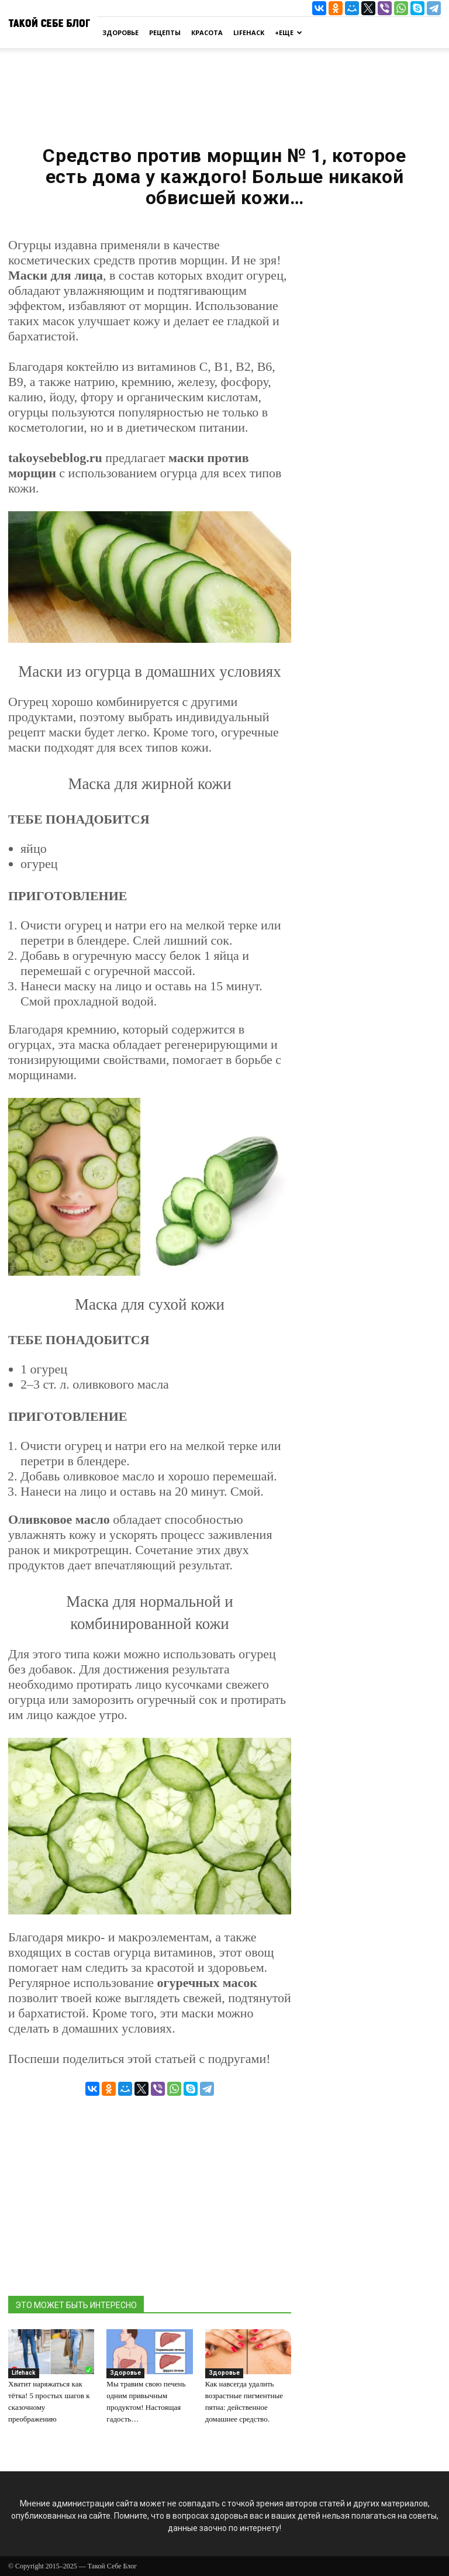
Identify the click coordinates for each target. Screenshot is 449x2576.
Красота (207, 32)
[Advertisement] (224, 92)
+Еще (288, 32)
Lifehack (248, 32)
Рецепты (165, 32)
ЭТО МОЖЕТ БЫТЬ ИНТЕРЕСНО (76, 2305)
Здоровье (120, 32)
